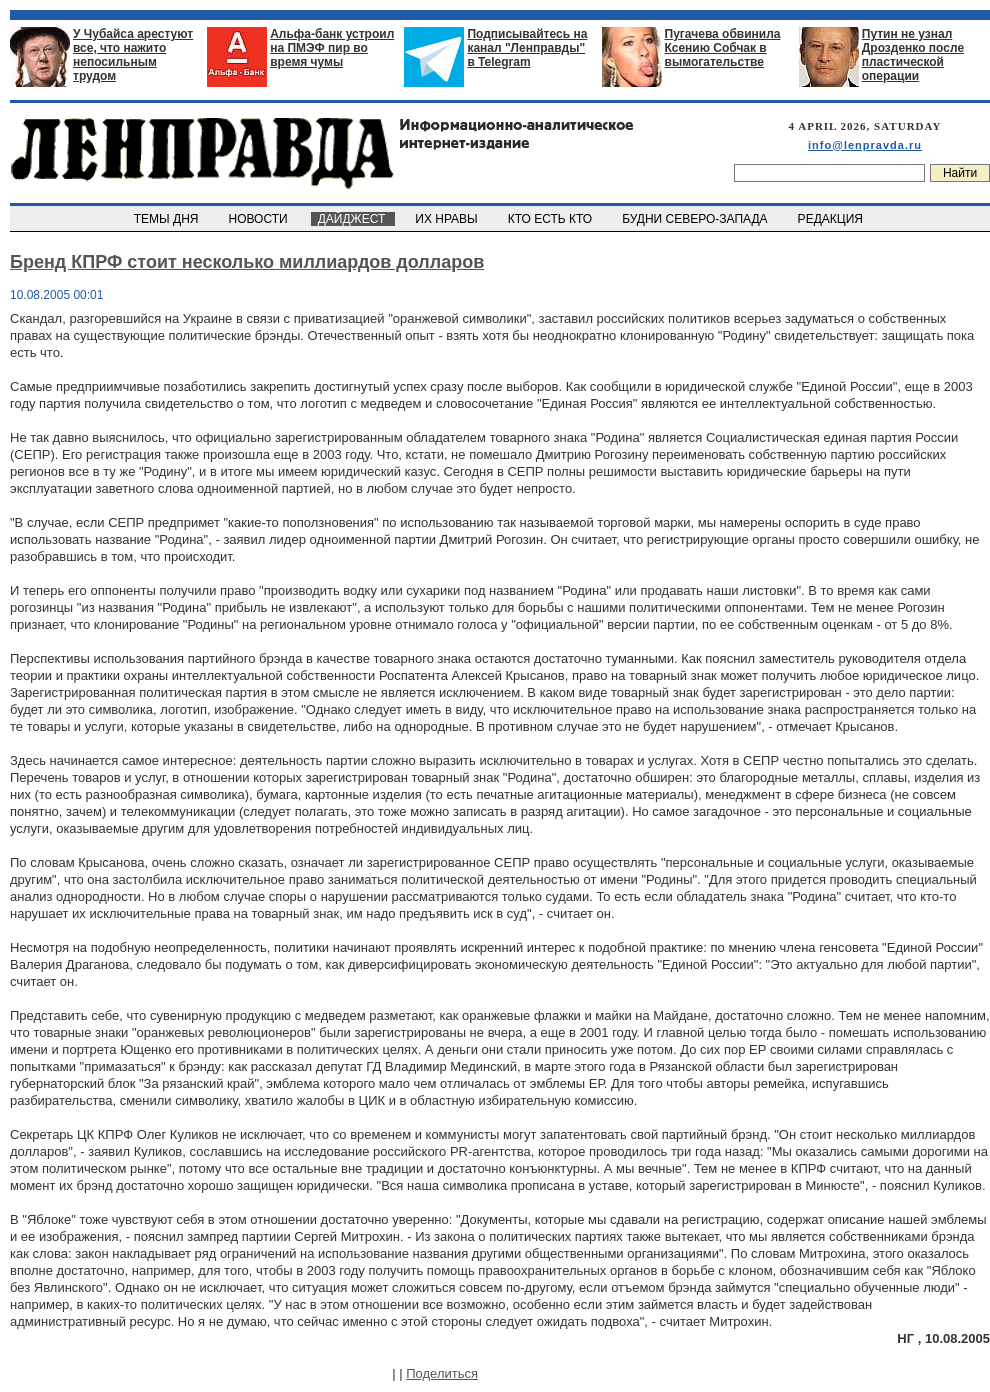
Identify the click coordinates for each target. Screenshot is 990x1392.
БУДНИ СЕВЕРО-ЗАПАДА (696, 219)
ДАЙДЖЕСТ (353, 219)
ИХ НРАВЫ (448, 219)
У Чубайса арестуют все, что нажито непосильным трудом (133, 55)
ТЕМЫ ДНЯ (167, 219)
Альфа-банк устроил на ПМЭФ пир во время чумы (332, 48)
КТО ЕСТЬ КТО (551, 219)
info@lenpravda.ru (865, 145)
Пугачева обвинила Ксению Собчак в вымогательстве (723, 48)
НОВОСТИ (260, 219)
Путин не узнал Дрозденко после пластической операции (913, 55)
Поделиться (442, 1373)
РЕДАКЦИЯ (832, 219)
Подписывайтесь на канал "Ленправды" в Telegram (527, 48)
